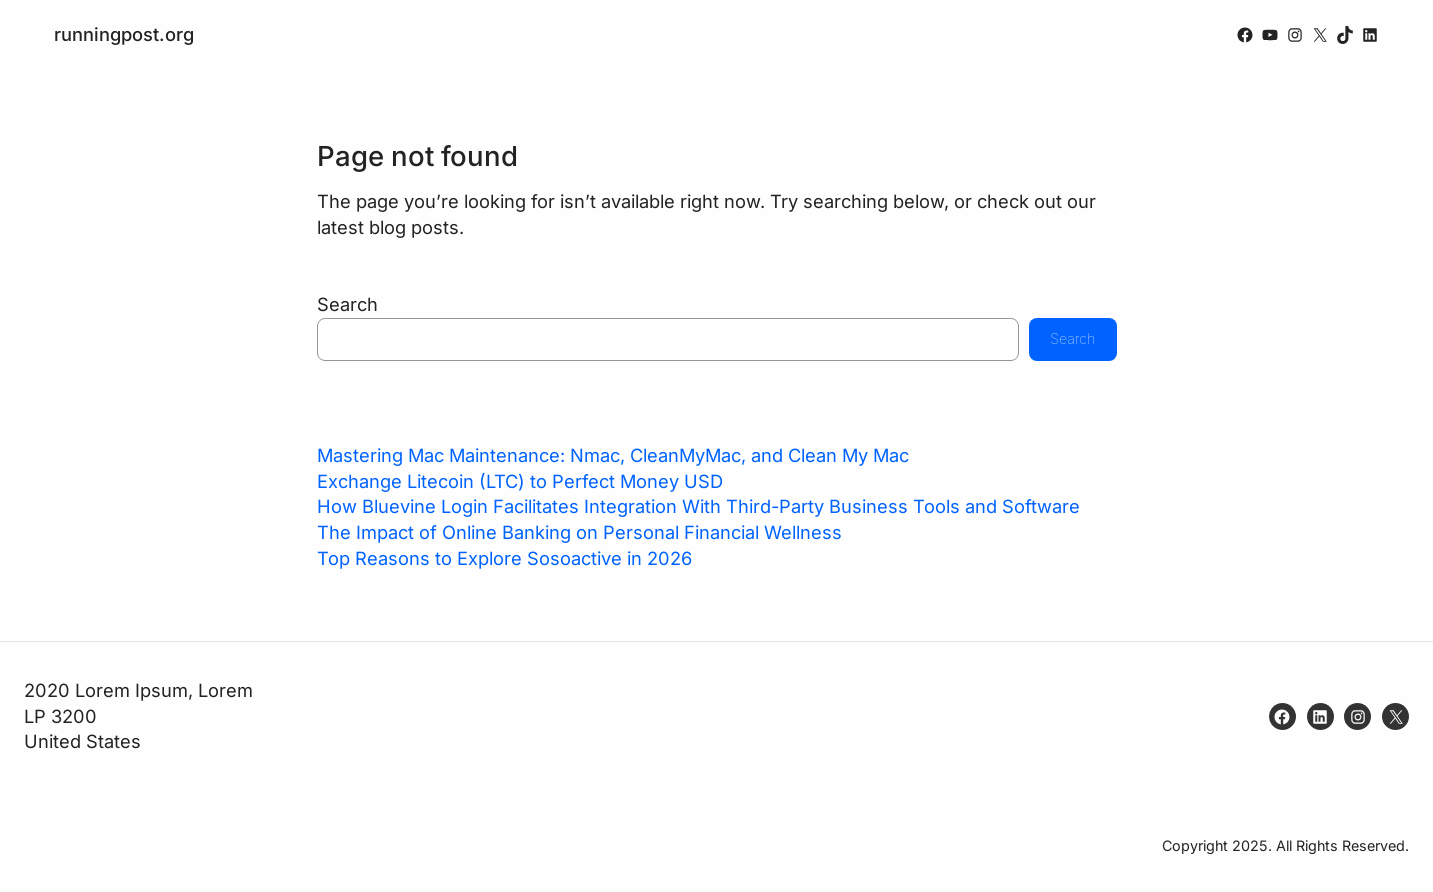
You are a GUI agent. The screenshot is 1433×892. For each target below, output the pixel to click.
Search (347, 304)
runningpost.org (124, 34)
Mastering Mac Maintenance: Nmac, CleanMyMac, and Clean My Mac (613, 455)
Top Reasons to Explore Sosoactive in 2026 (504, 558)
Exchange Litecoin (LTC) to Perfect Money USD (520, 481)
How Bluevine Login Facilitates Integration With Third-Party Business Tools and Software (698, 506)
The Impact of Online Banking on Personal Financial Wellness (579, 532)
